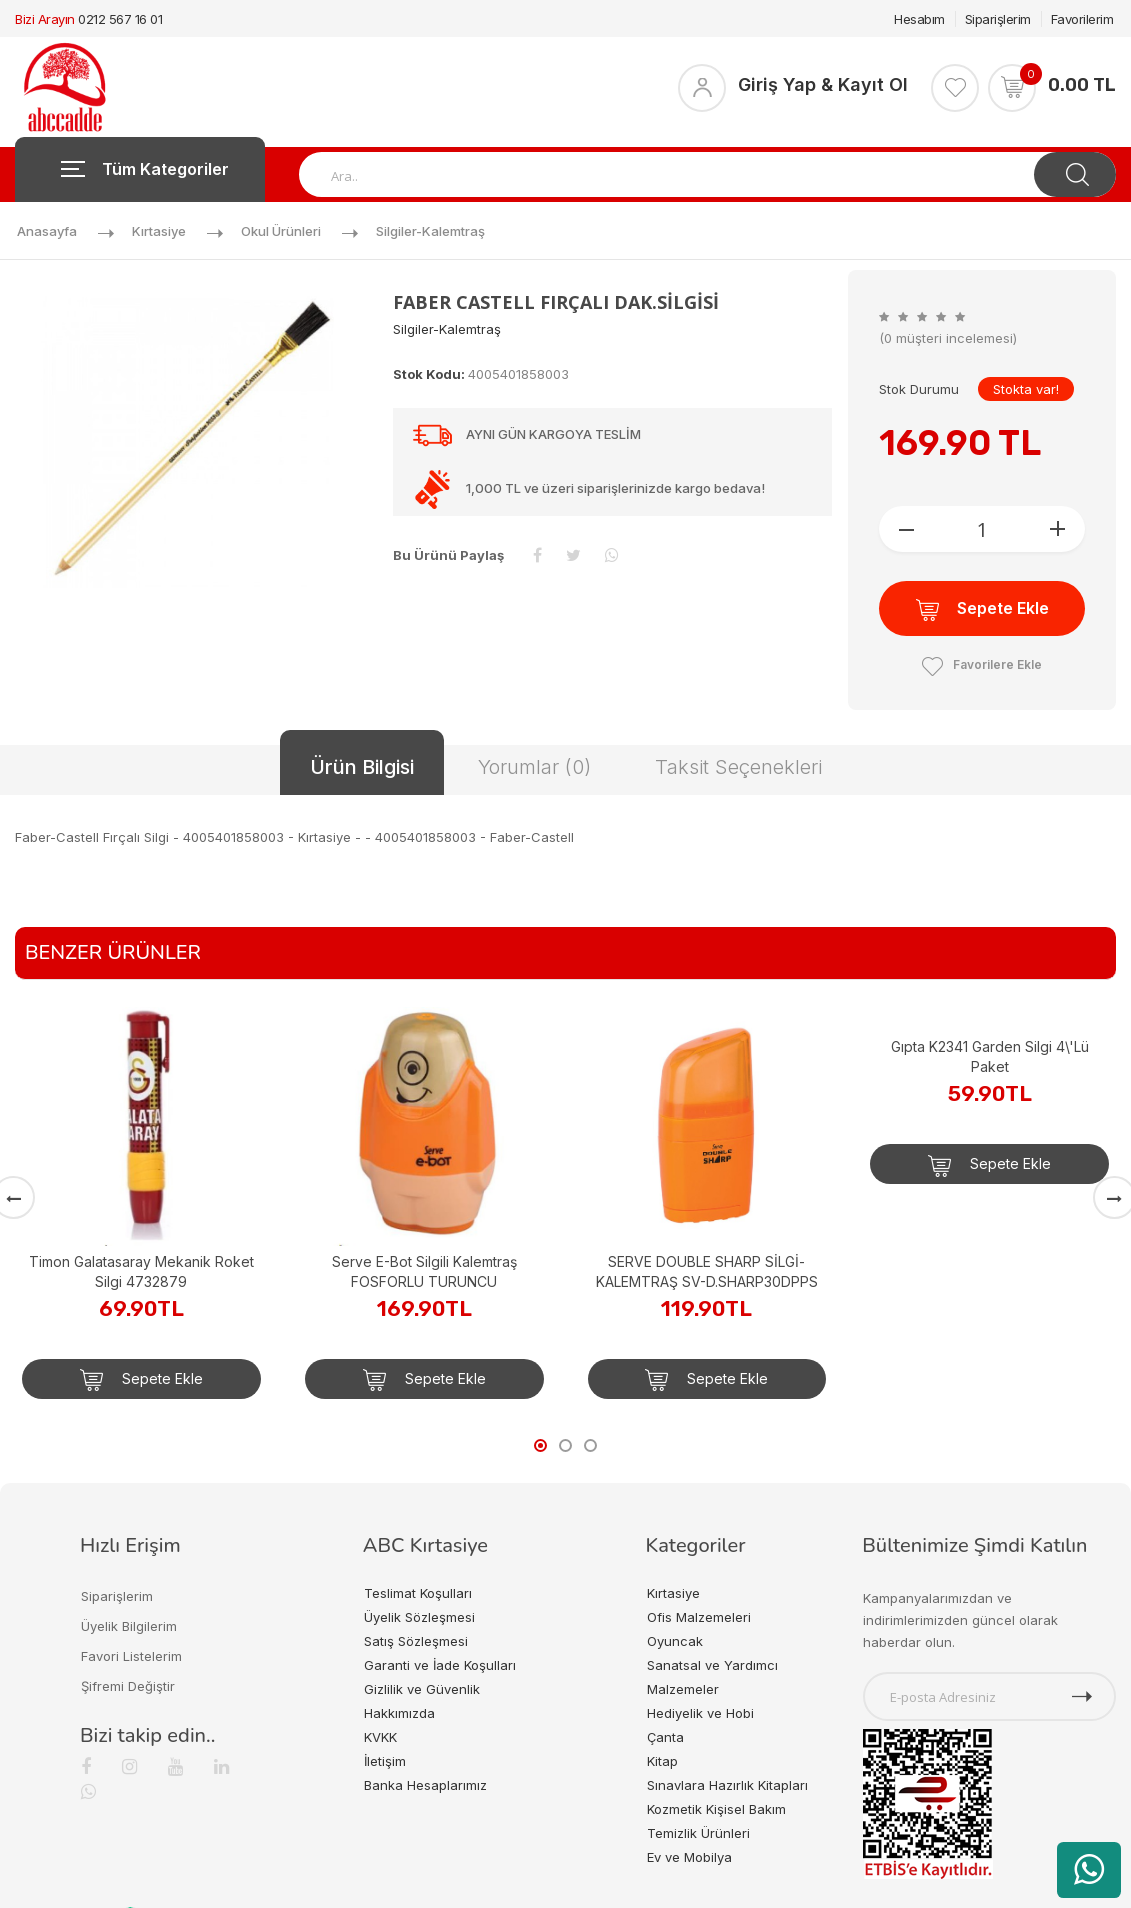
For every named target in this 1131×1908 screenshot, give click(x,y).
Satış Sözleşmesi (416, 1641)
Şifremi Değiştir (128, 1686)
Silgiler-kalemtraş (430, 231)
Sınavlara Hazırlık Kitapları (727, 1785)
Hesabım (919, 19)
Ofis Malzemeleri (699, 1617)
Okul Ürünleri (281, 231)
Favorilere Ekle (982, 664)
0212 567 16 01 (120, 19)
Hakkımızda (399, 1713)
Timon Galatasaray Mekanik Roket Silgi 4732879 (141, 1271)
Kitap (662, 1761)
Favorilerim (1082, 19)
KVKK (380, 1737)
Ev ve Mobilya (689, 1857)
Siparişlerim (998, 19)
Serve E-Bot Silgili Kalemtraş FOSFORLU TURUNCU (424, 1271)
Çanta (665, 1737)
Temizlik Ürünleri (698, 1833)
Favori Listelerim (131, 1656)
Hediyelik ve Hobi (700, 1713)
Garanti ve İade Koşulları (440, 1665)
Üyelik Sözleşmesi (419, 1617)
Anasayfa (47, 231)
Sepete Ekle (982, 609)
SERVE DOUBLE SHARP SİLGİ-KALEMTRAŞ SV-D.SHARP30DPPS (707, 1271)
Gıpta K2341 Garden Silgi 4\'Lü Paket (990, 1056)
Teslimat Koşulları (418, 1593)
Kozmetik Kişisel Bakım (716, 1809)
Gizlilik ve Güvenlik (422, 1689)
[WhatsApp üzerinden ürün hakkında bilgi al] (1089, 1870)
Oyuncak (675, 1641)
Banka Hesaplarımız (425, 1785)
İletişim (385, 1761)
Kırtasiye (159, 231)
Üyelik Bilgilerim (129, 1626)
